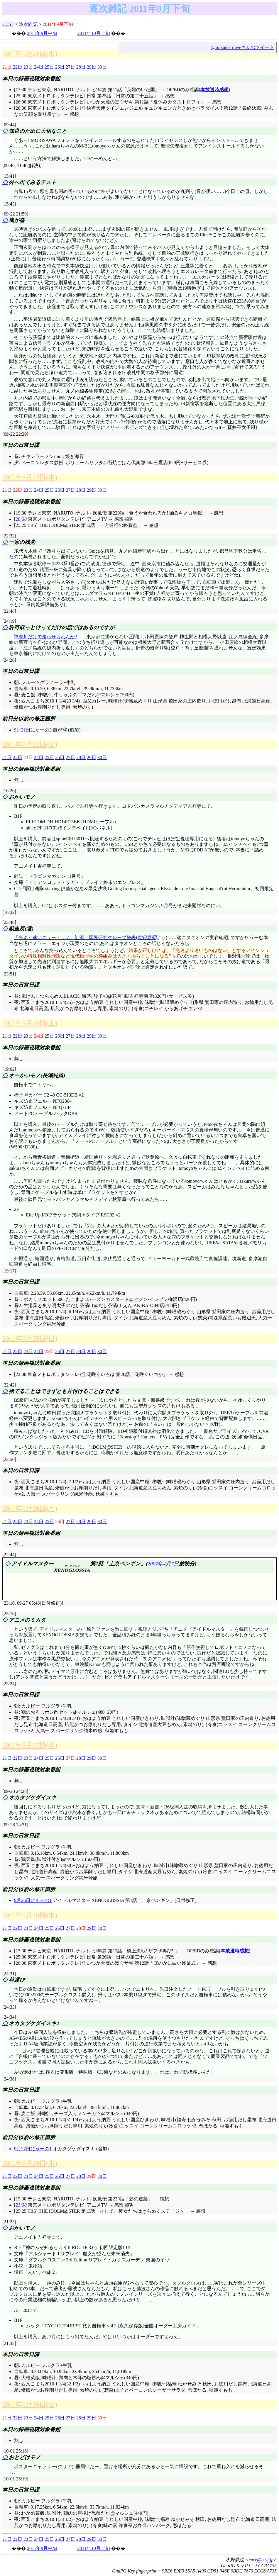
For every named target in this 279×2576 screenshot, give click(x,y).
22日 (17, 67)
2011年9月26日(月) (29, 1508)
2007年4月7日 (163, 1564)
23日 (28, 67)
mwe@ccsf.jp (260, 2559)
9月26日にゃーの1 (33, 1900)
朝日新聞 (147, 937)
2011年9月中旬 (42, 33)
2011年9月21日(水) (29, 53)
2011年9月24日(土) (29, 1023)
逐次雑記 (28, 24)
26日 (60, 67)
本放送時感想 (214, 89)
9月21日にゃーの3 (33, 729)
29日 (91, 67)
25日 (49, 67)
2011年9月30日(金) (29, 2404)
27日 (70, 67)
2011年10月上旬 (93, 33)
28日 (81, 67)
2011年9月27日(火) (29, 1745)
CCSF (8, 24)
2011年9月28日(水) (29, 1915)
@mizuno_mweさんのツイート (242, 47)
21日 (7, 490)
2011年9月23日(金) (29, 744)
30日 (102, 67)
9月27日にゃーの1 (33, 2148)
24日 (38, 67)
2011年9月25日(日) (29, 1338)
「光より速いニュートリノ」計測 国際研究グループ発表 (75, 937)
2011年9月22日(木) (29, 477)
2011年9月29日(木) (29, 2163)
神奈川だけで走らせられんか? (45, 636)
